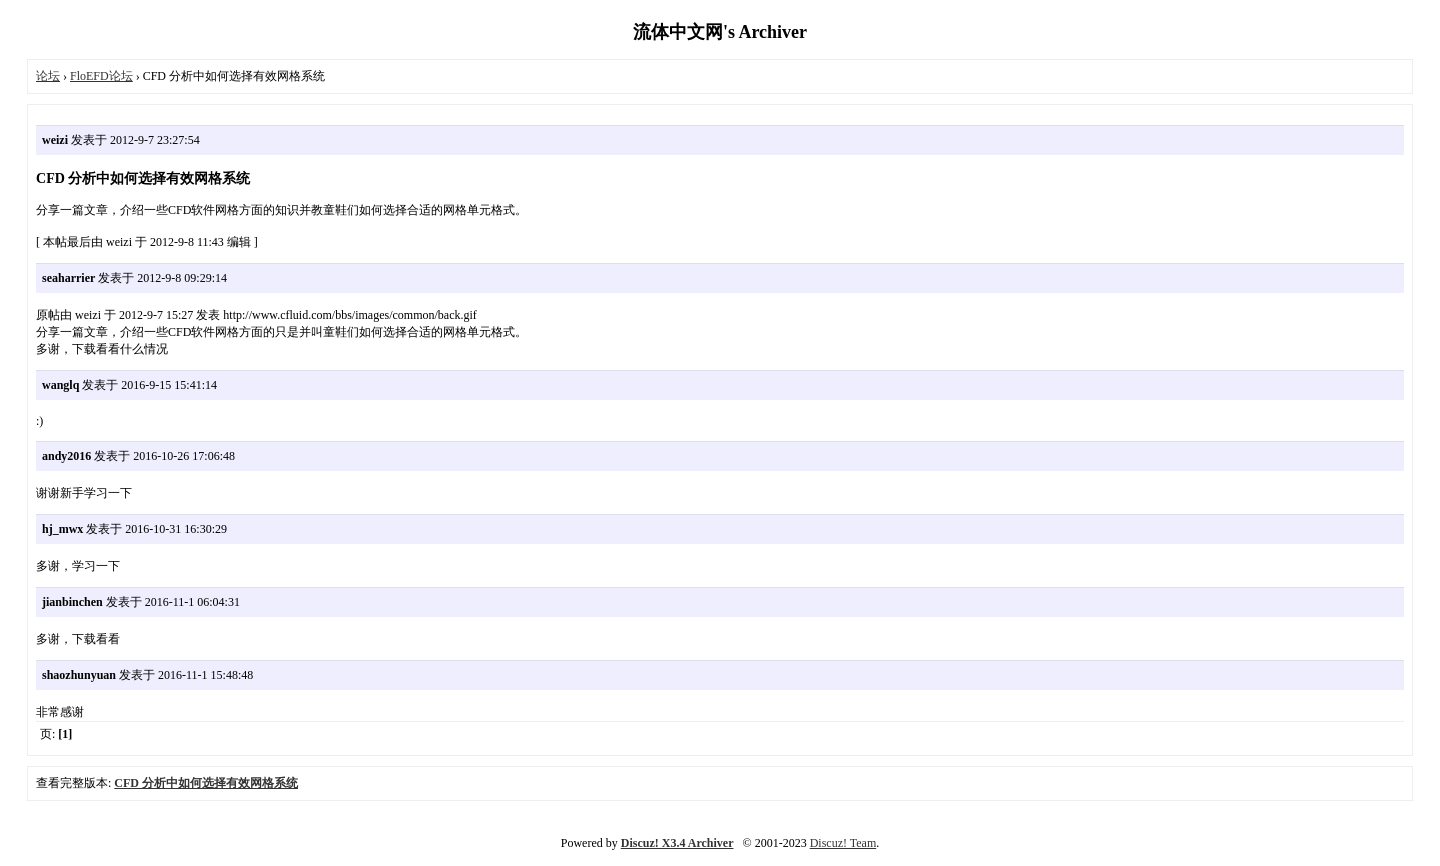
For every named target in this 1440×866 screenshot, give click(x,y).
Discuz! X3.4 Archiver (677, 843)
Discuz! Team (843, 843)
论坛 (48, 76)
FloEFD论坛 (101, 76)
